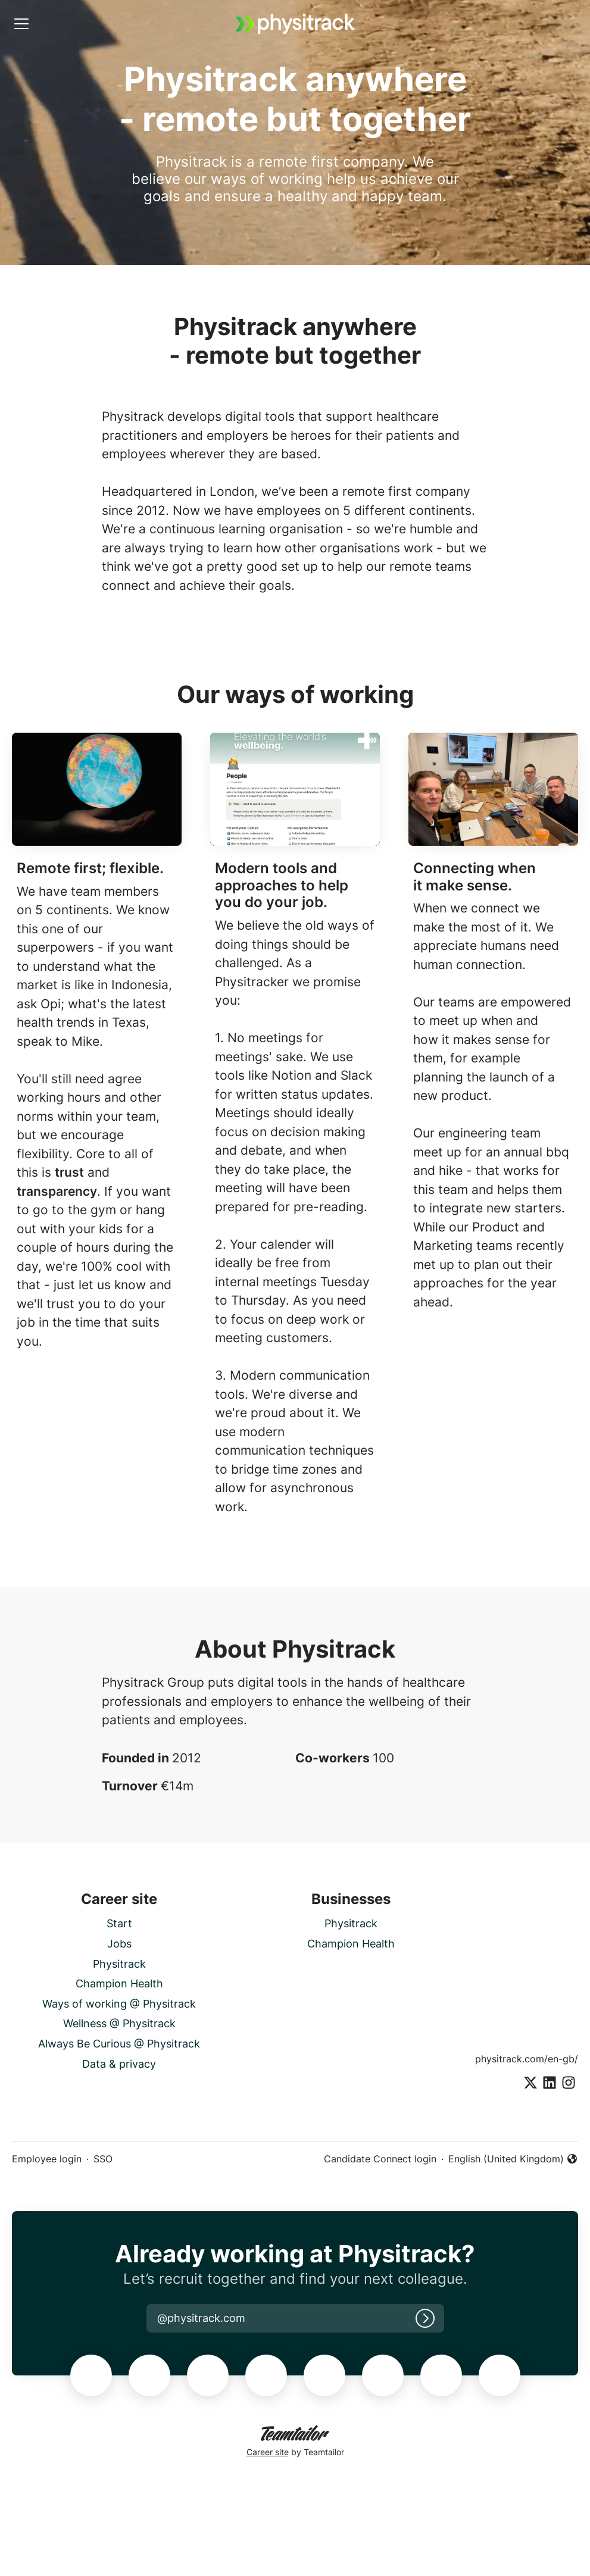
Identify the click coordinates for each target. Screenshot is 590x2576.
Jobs (119, 1943)
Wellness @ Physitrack (119, 2023)
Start (119, 1923)
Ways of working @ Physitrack (119, 2003)
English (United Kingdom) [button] (513, 2159)
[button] (201, 2318)
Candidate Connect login (380, 2159)
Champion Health (119, 1983)
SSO (103, 2159)
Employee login (47, 2159)
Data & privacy (119, 2064)
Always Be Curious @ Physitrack (119, 2043)
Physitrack (119, 1964)
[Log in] (425, 2318)
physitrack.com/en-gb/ (526, 2059)
